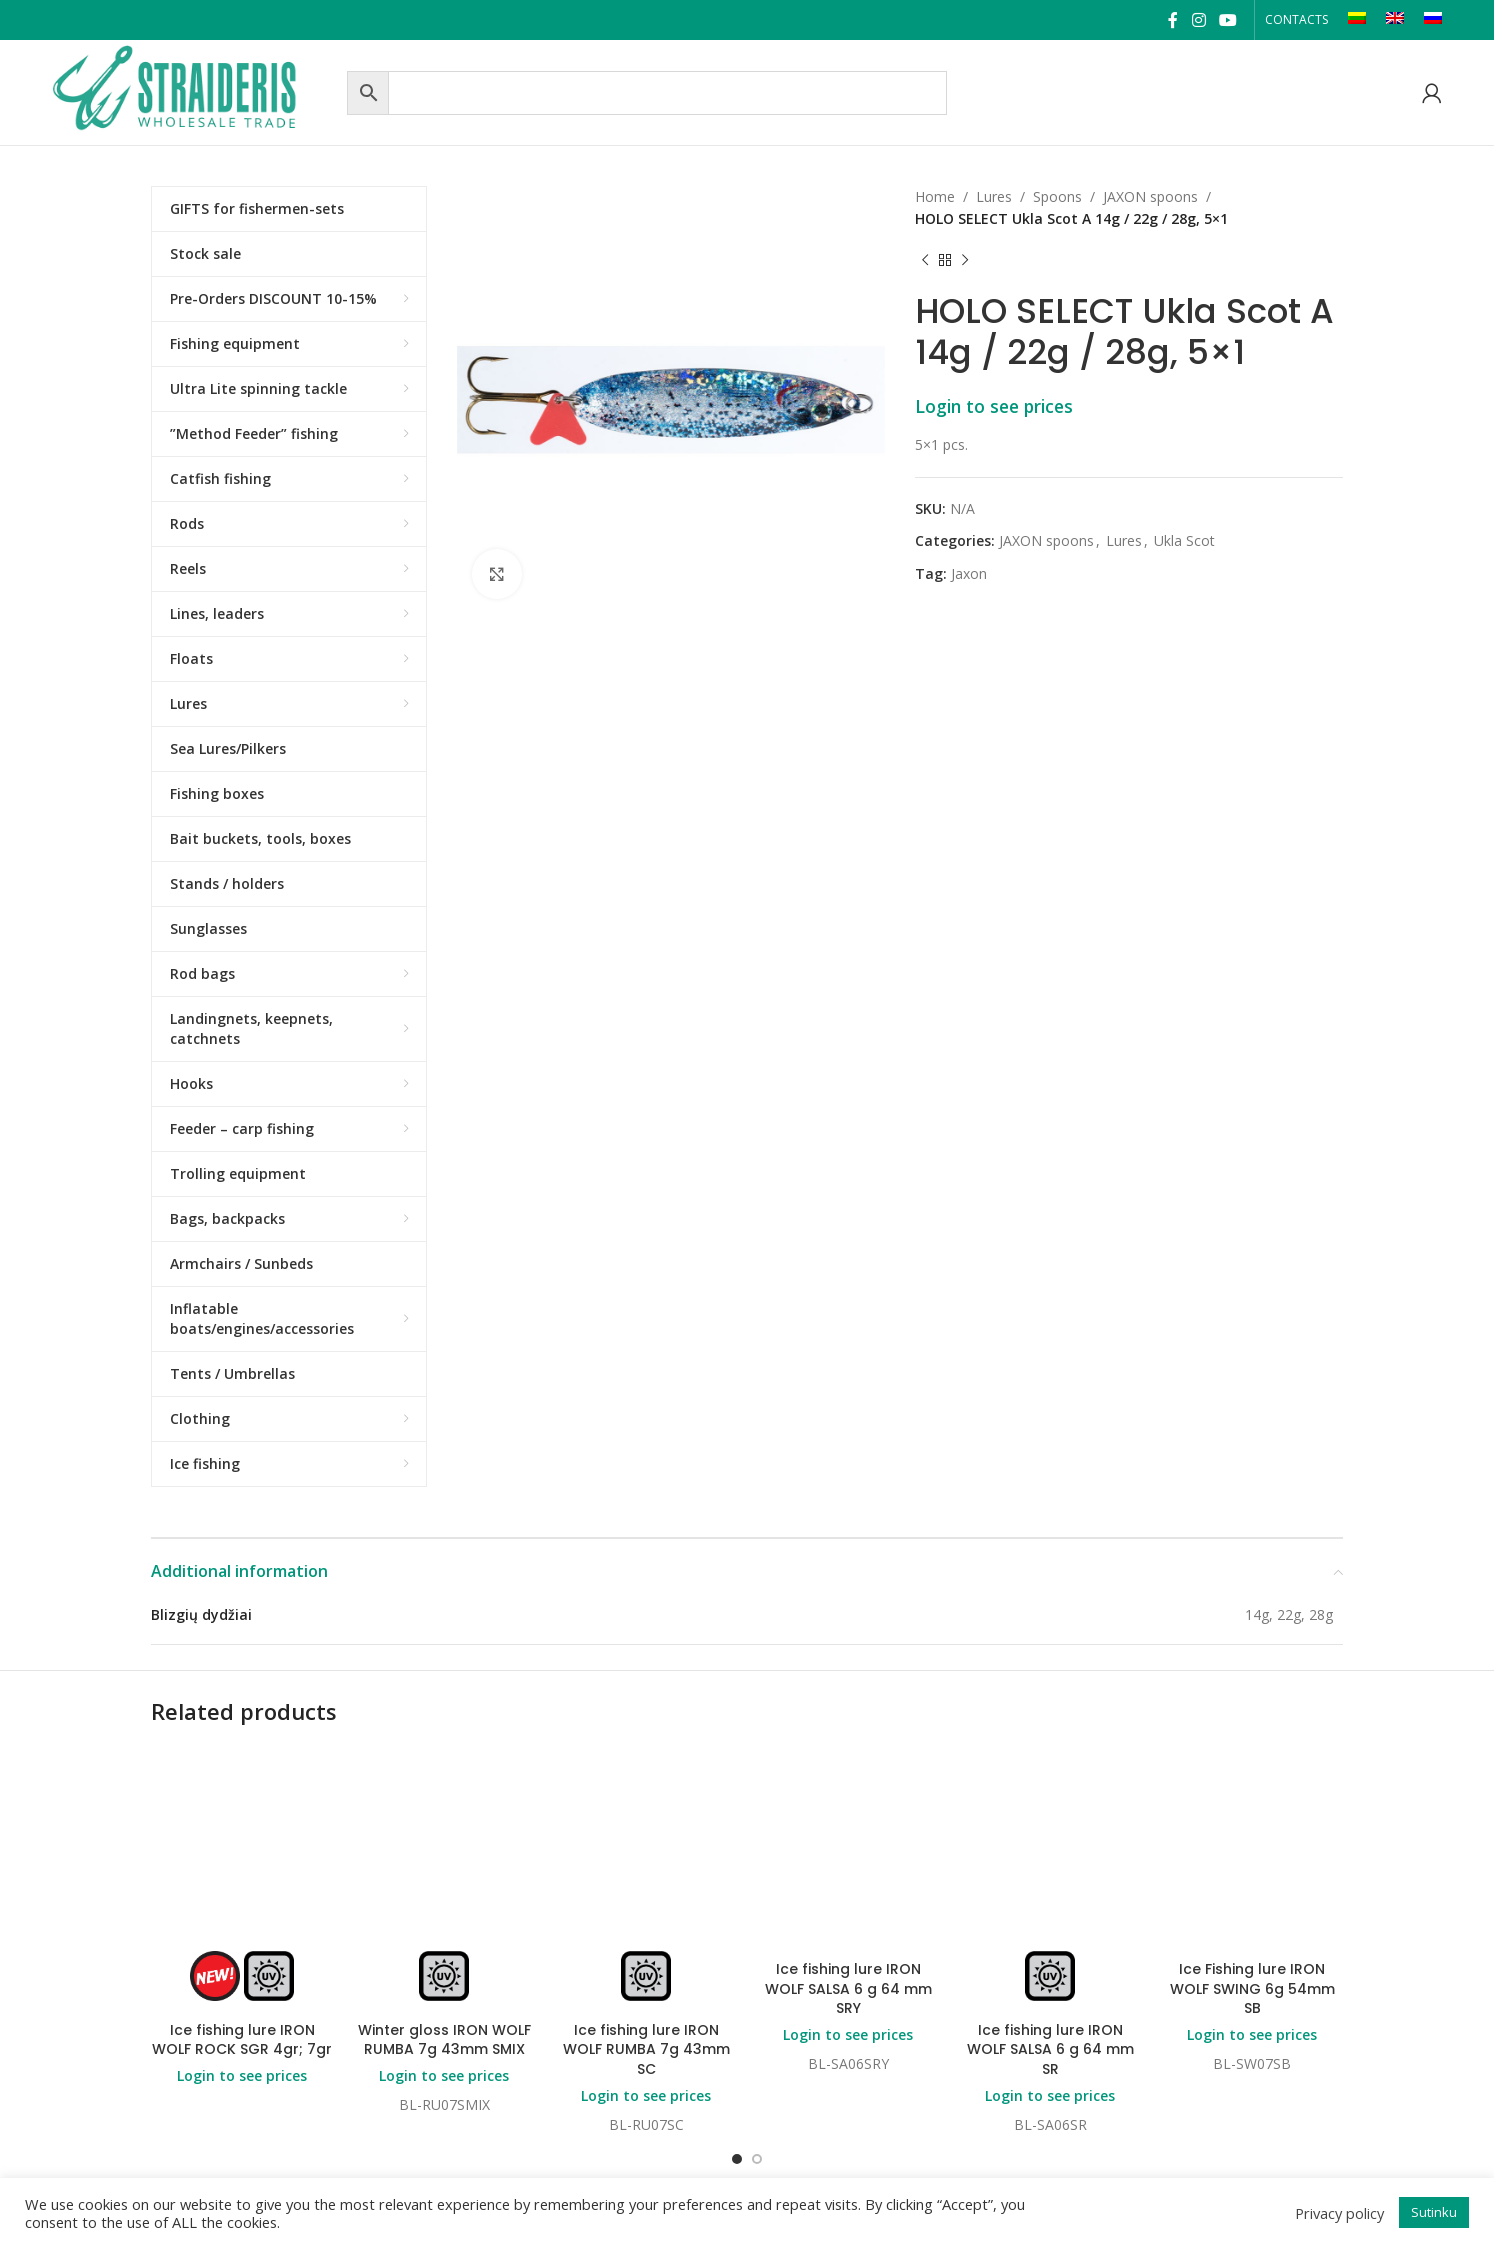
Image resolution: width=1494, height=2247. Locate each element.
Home (935, 196)
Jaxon (969, 573)
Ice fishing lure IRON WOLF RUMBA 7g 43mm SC (646, 2049)
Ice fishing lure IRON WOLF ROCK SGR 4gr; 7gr (242, 2040)
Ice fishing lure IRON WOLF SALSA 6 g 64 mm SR (1050, 2049)
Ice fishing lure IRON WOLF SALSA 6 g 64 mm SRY (848, 1988)
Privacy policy (1339, 2213)
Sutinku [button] (1434, 2212)
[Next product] (965, 261)
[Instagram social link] (1198, 20)
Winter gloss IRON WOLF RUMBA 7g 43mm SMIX (444, 2040)
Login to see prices (994, 406)
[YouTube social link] (1227, 20)
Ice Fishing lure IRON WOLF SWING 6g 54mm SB (1252, 1988)
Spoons (1057, 196)
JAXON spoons (1150, 196)
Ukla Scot (1184, 540)
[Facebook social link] (1173, 20)
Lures (994, 196)
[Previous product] (925, 261)
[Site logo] (194, 90)
